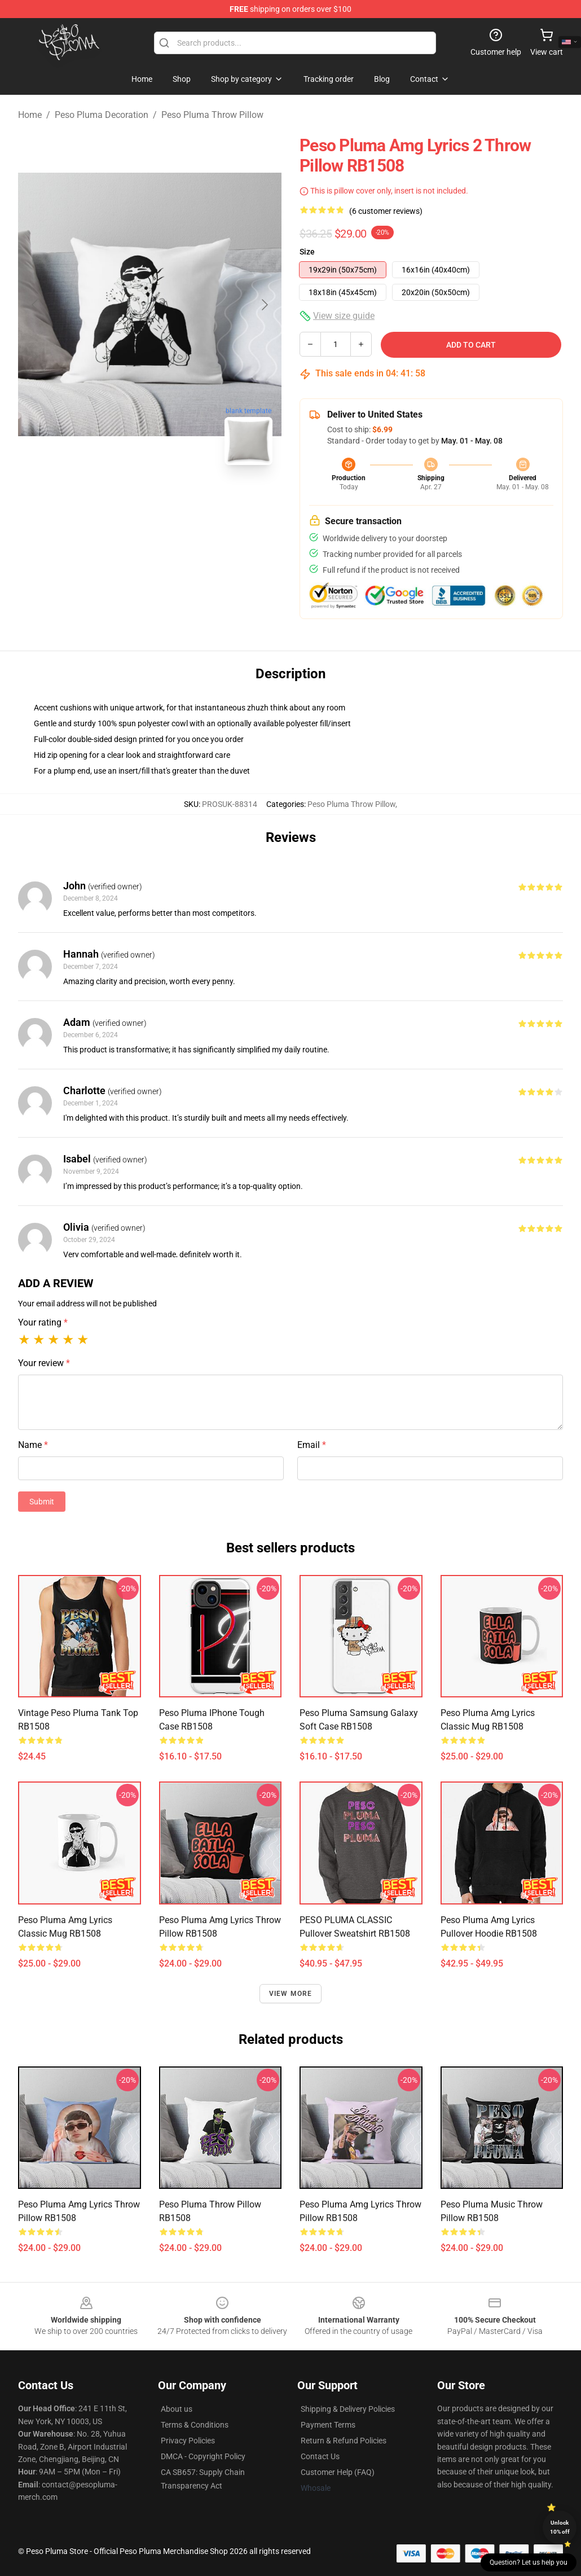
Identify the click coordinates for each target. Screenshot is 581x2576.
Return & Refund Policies (343, 2440)
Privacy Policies (188, 2440)
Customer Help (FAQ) (338, 2472)
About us (176, 2408)
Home (30, 114)
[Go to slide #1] (121, 499)
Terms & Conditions (194, 2424)
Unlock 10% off (560, 2527)
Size (307, 251)
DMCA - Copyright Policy (203, 2456)
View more (290, 1994)
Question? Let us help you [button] (528, 2562)
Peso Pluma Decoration (101, 114)
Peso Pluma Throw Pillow (212, 114)
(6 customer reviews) (385, 211)
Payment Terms (328, 2424)
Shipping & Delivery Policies (348, 2408)
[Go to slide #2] (179, 499)
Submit (41, 1501)
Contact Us (320, 2456)
